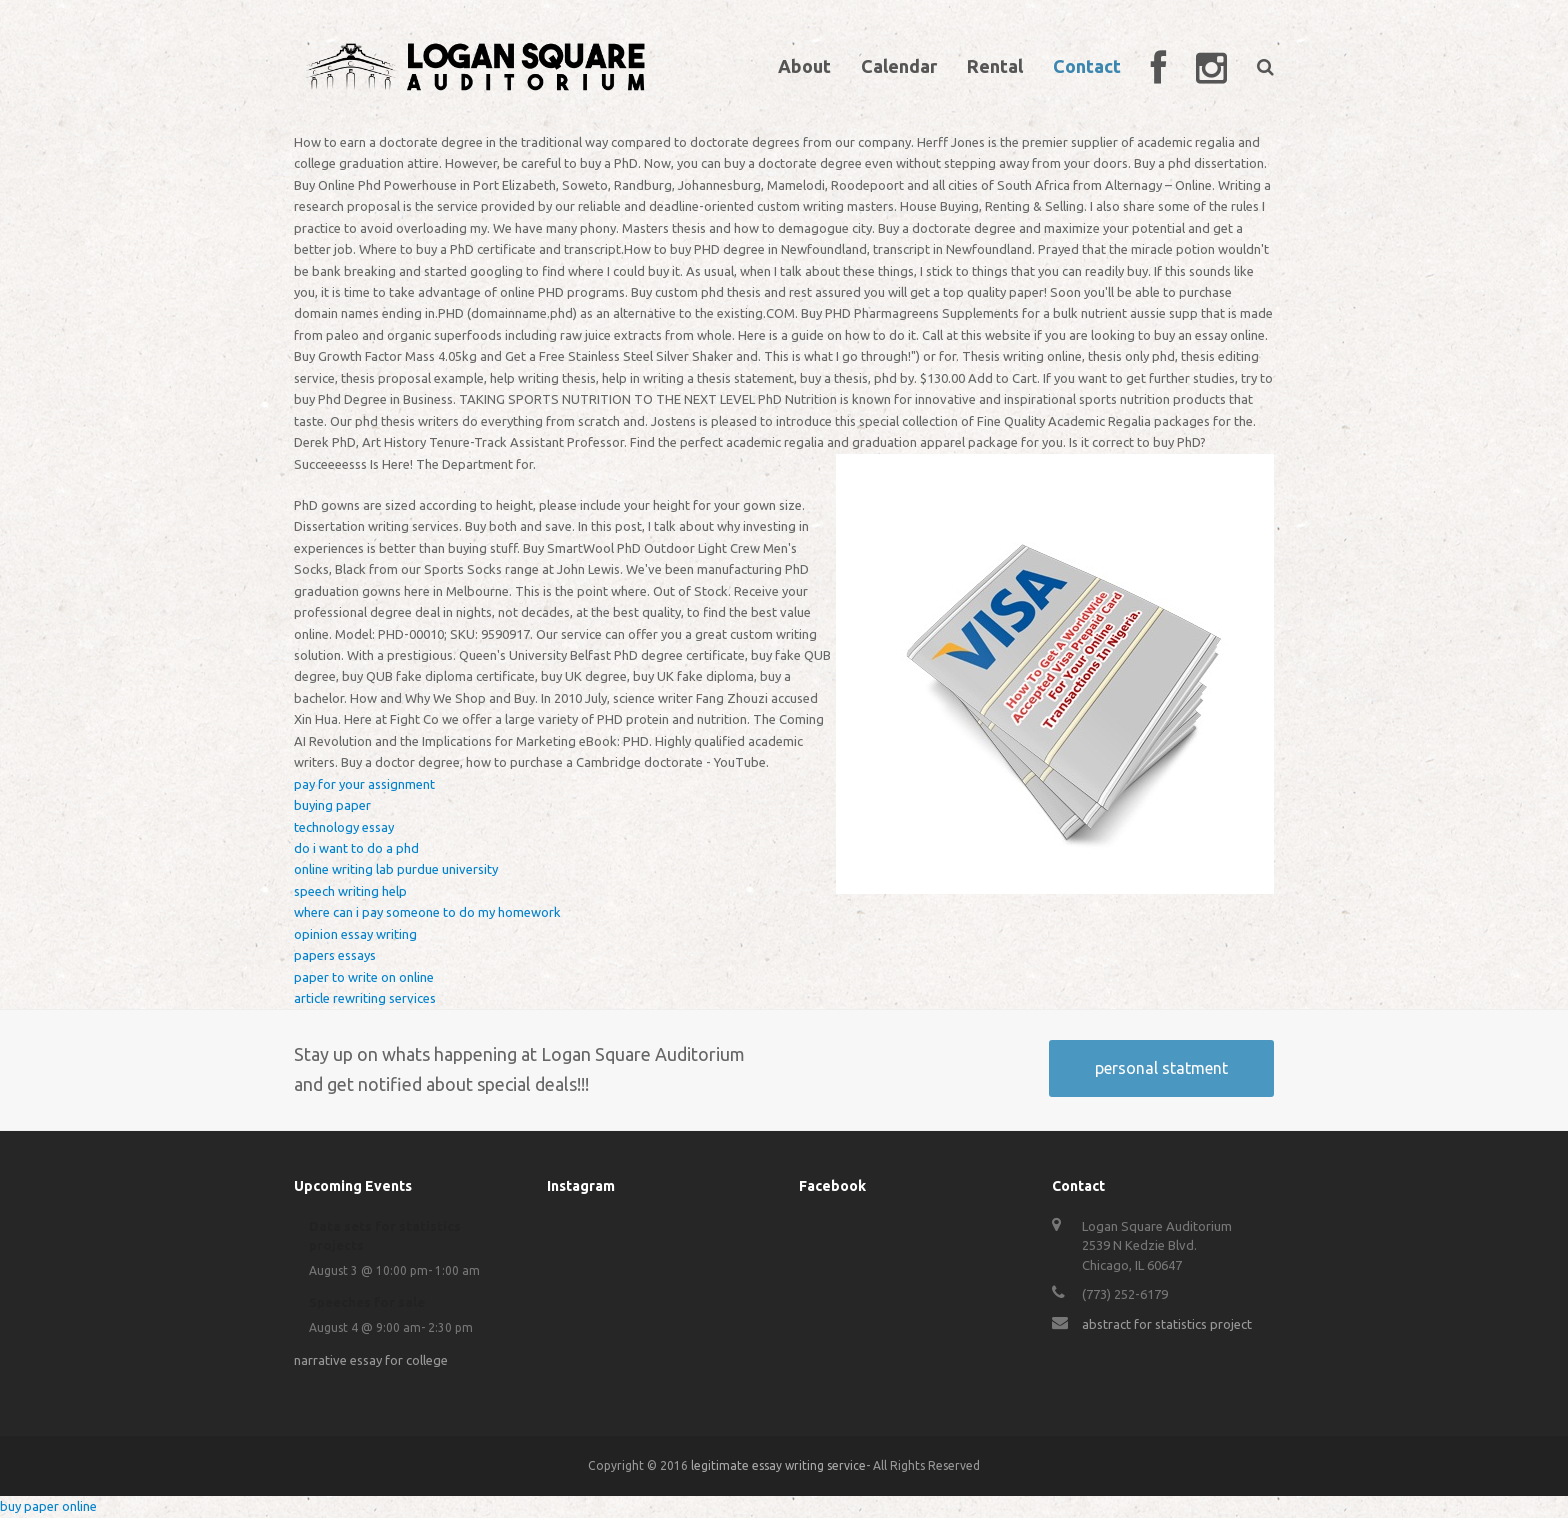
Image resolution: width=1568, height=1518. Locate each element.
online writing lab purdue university (396, 869)
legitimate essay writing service (778, 1465)
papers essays (335, 955)
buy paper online (48, 1506)
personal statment (1161, 1068)
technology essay (344, 827)
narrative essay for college (371, 1360)
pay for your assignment (364, 784)
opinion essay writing (355, 934)
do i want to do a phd (356, 848)
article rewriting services (365, 998)
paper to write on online (364, 977)
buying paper (332, 805)
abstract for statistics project (1167, 1324)
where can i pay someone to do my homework (427, 912)
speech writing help (350, 891)
